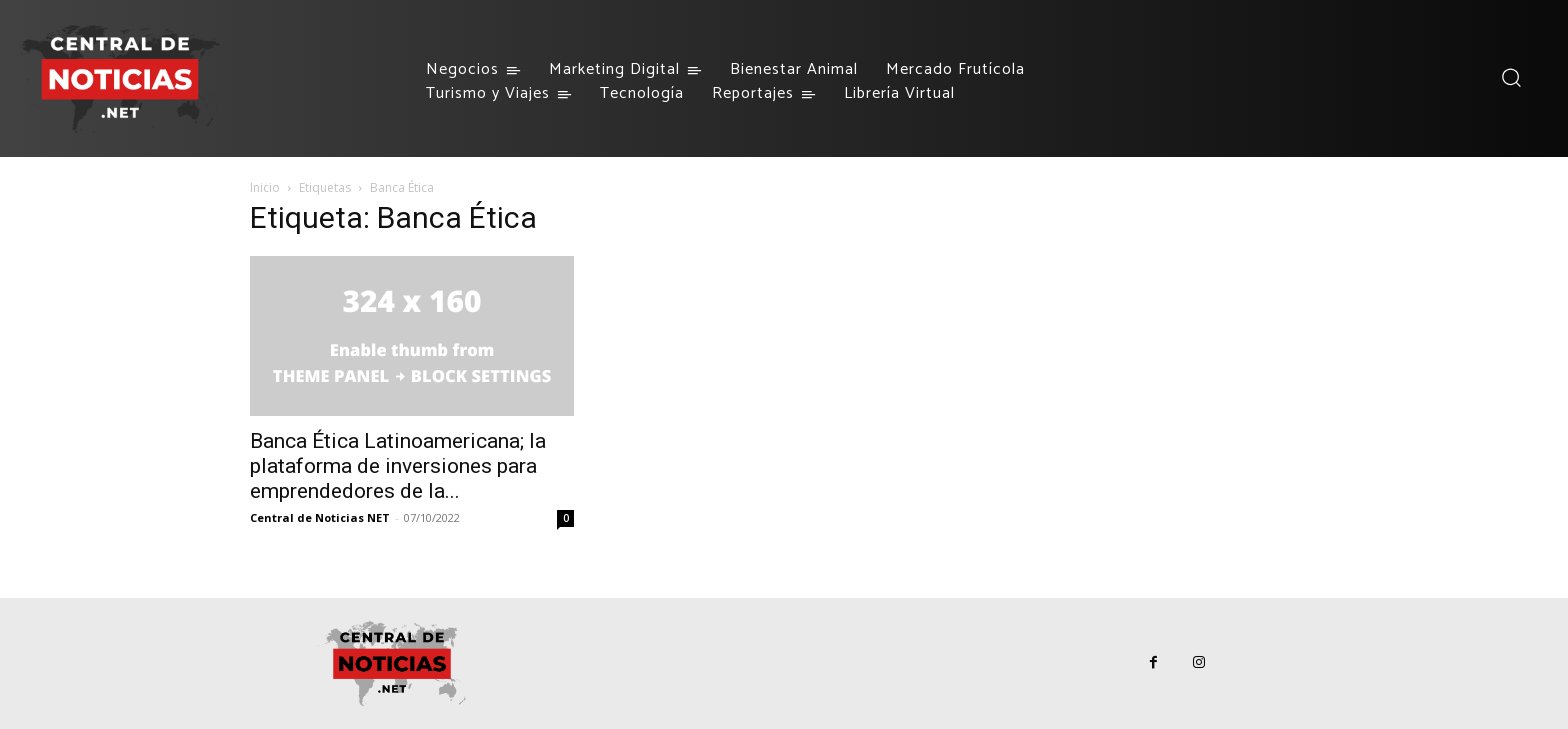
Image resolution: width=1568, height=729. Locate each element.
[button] (1510, 77)
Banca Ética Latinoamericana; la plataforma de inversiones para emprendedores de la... (398, 466)
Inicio (265, 187)
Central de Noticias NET (320, 517)
